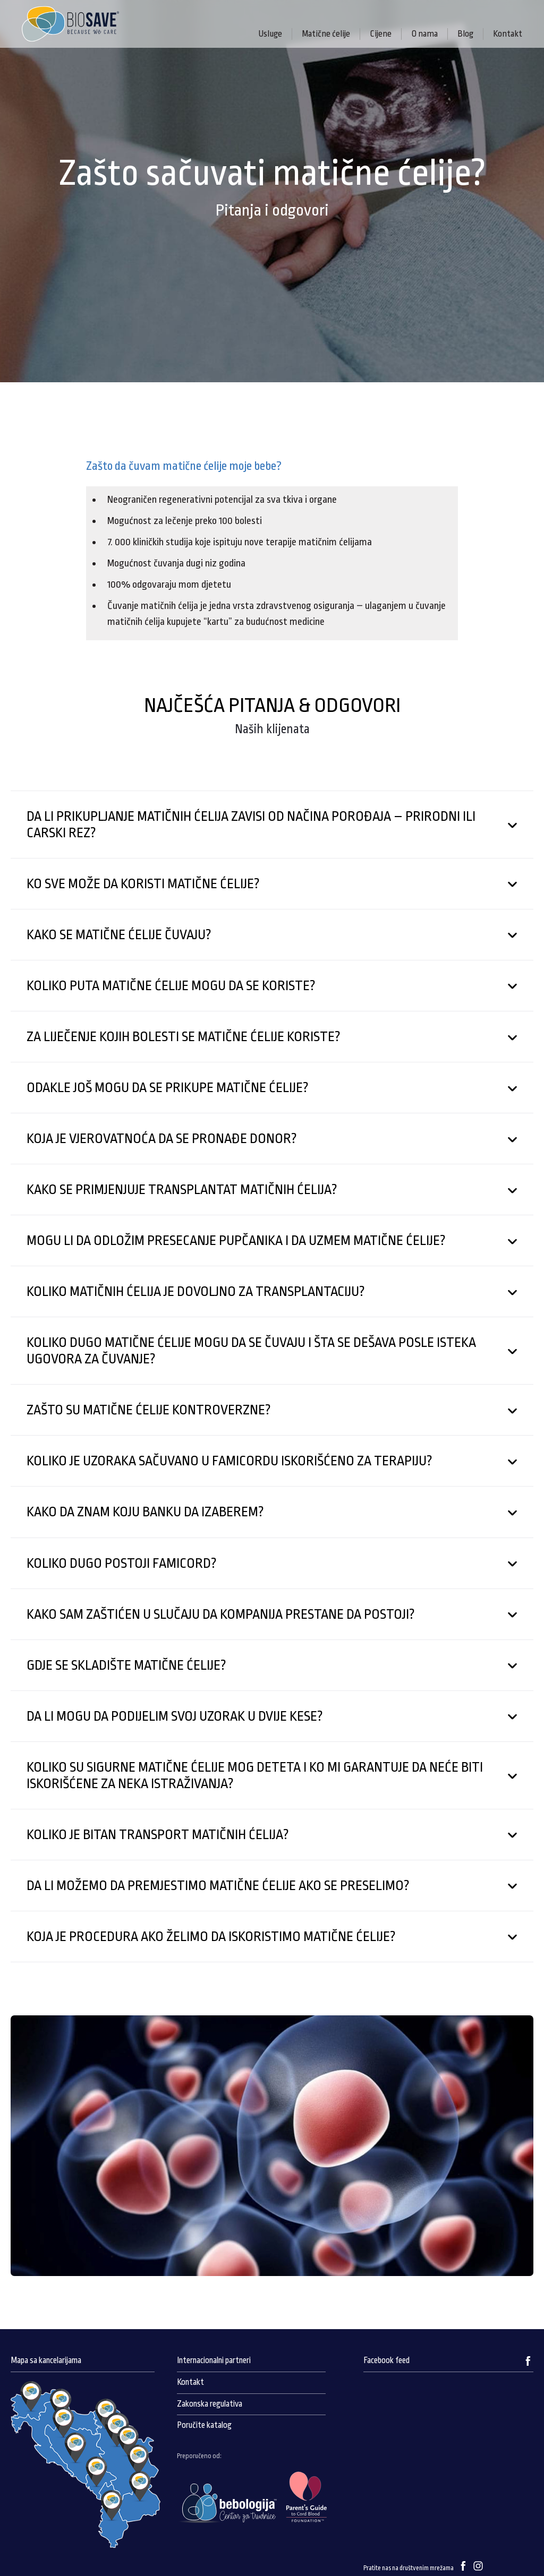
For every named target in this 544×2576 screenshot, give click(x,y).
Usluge (270, 34)
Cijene (381, 34)
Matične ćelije (326, 34)
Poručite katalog (204, 2425)
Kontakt (507, 34)
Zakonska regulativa (209, 2404)
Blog (465, 34)
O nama (424, 34)
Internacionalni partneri (214, 2360)
